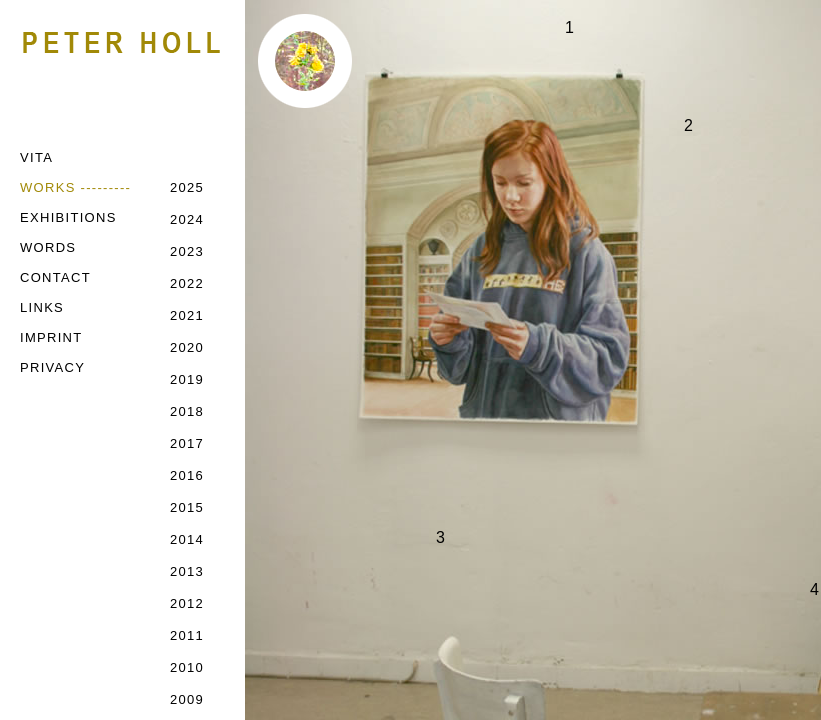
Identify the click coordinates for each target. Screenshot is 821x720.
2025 (187, 187)
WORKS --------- (75, 187)
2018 (187, 411)
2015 (187, 507)
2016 (187, 475)
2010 (187, 667)
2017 (187, 443)
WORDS (48, 247)
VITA (36, 157)
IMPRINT (51, 337)
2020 (187, 347)
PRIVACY (52, 367)
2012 (187, 603)
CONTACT (55, 277)
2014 (187, 539)
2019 (187, 379)
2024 (187, 219)
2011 (187, 635)
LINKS (42, 307)
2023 (187, 251)
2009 (187, 699)
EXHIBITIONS (68, 217)
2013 (187, 571)
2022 (187, 283)
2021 (187, 315)
